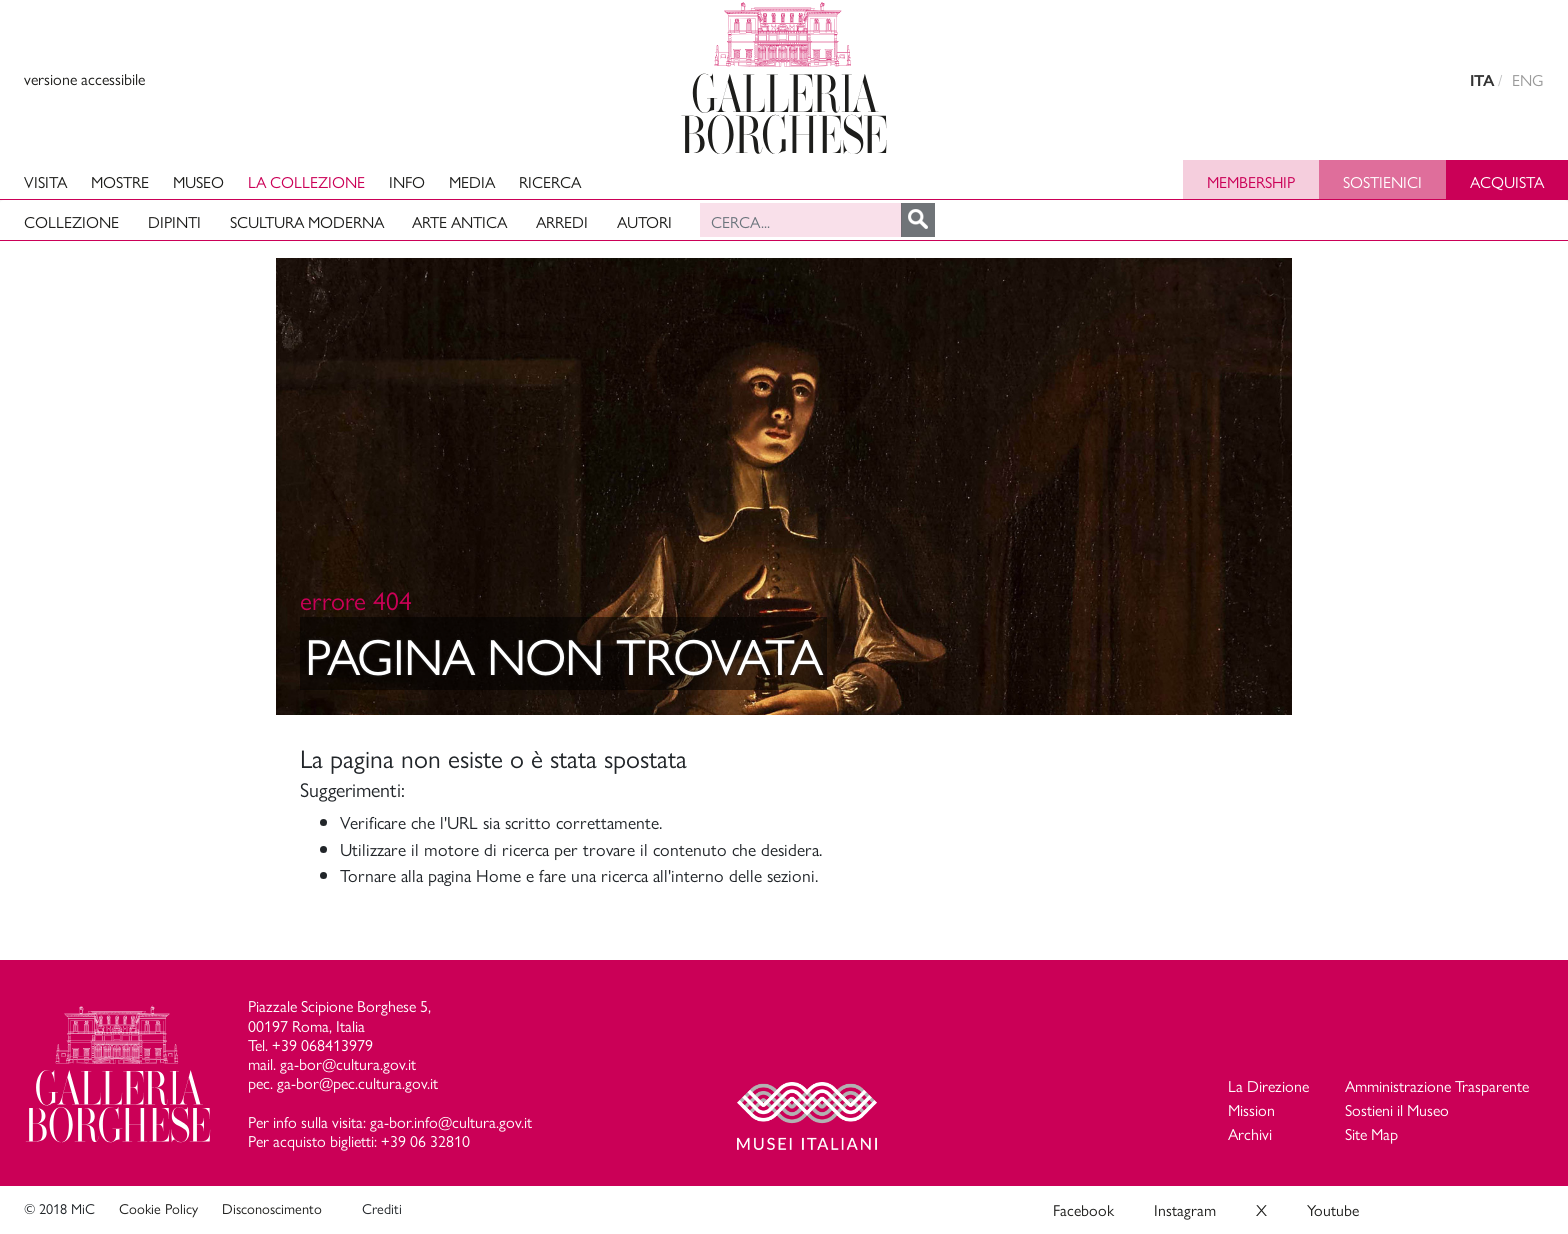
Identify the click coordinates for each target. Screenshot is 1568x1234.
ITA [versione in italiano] (1482, 80)
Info (407, 181)
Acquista (1507, 181)
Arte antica (459, 221)
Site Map (1371, 1133)
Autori (644, 221)
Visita (45, 181)
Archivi (1250, 1133)
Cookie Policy (158, 1208)
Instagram (1185, 1209)
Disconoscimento (272, 1208)
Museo (198, 181)
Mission (1251, 1109)
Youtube (1333, 1209)
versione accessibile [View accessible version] (84, 78)
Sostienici (1382, 181)
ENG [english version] (1528, 79)
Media (472, 181)
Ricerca (550, 181)
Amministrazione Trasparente (1437, 1085)
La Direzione (1268, 1085)
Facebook (1083, 1209)
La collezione (306, 181)
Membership (1251, 181)
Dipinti (174, 221)
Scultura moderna (307, 221)
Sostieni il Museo (1397, 1109)
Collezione (71, 221)
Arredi (562, 221)
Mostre (120, 181)
